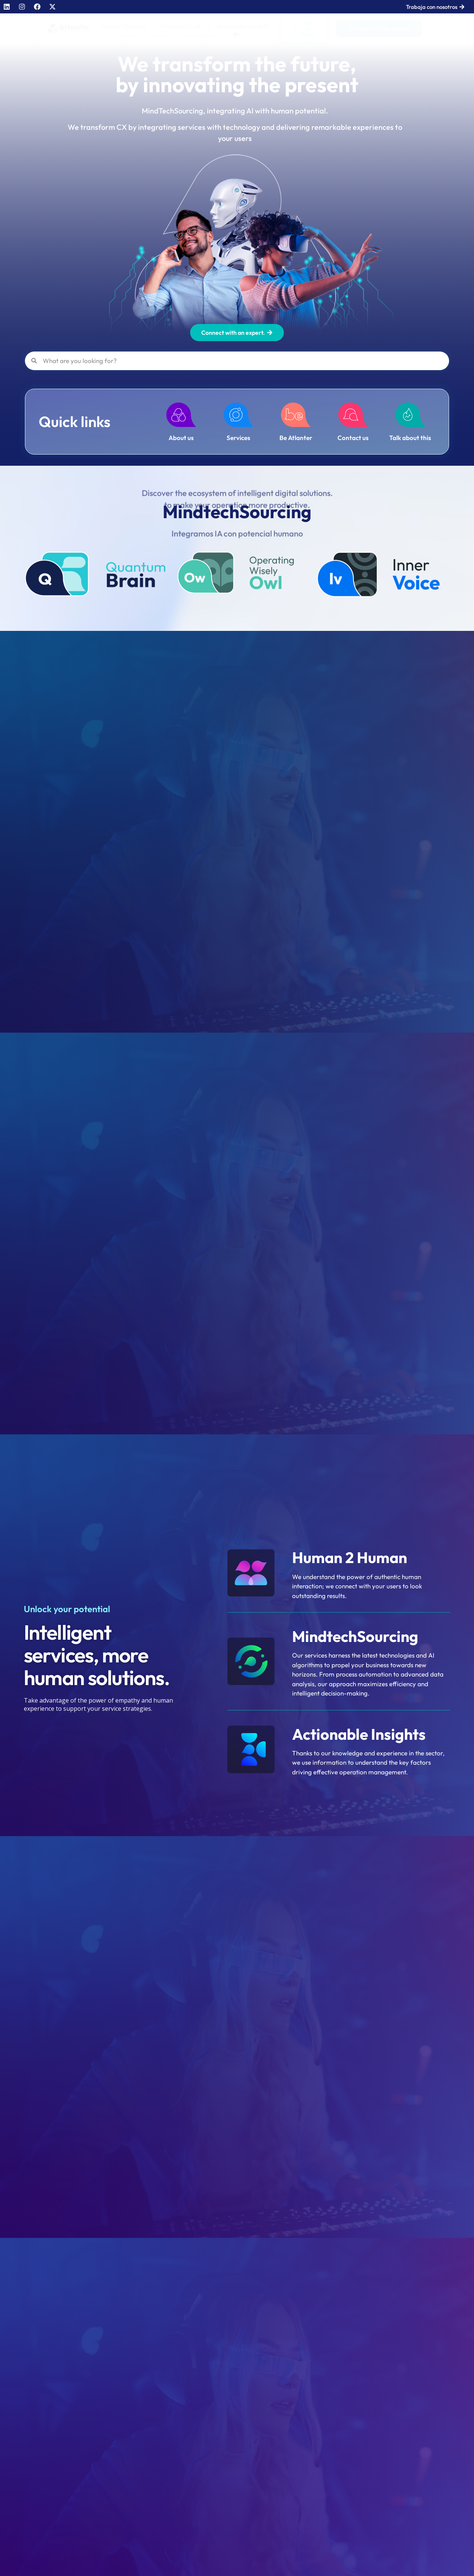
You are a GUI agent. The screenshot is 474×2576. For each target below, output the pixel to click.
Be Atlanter (295, 438)
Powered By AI (181, 26)
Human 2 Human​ (349, 1557)
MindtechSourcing (355, 1636)
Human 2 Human (123, 26)
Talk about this (201, 36)
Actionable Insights (243, 26)
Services (163, 36)
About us (130, 36)
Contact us (353, 438)
